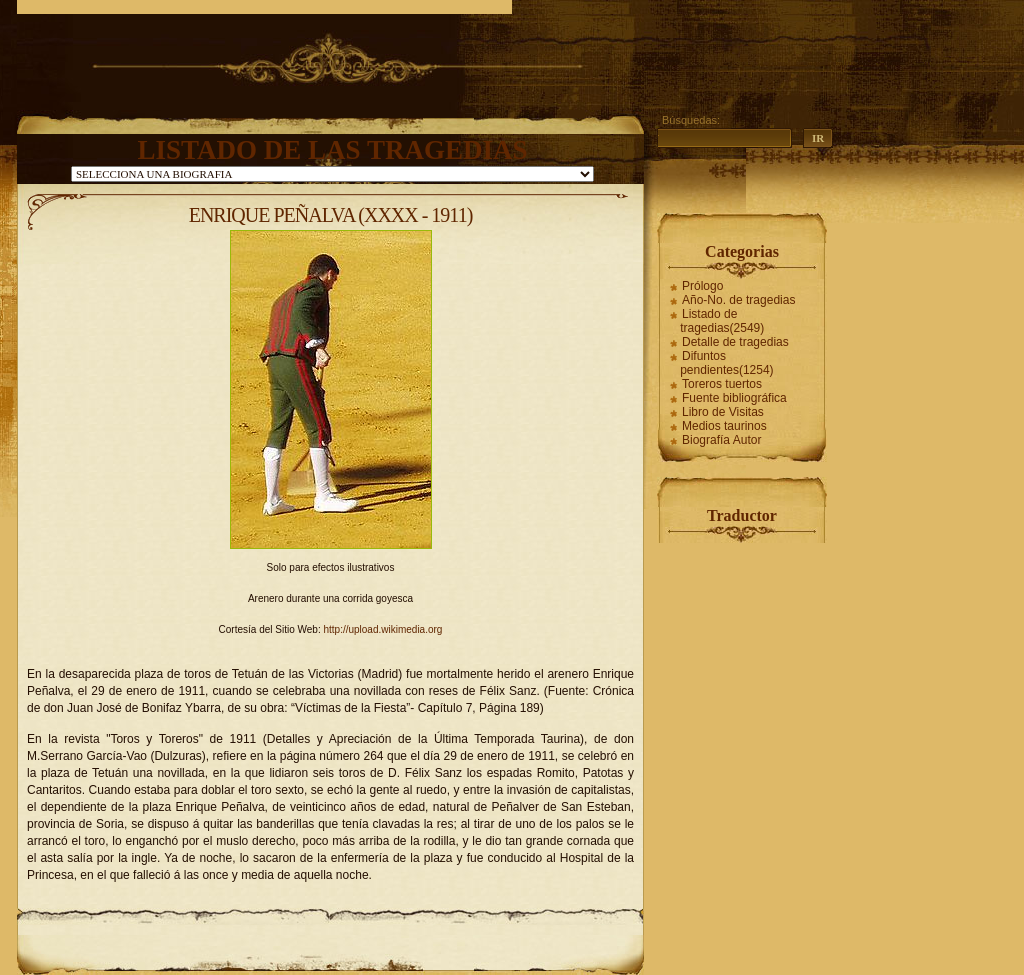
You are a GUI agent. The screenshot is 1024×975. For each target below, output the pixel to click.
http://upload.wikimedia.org (382, 629)
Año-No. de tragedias (738, 300)
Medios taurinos (724, 426)
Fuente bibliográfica (734, 398)
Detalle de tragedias (735, 342)
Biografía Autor (721, 440)
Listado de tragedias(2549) (722, 321)
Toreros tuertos (722, 384)
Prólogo (702, 286)
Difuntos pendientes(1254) (726, 363)
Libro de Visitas (723, 412)
